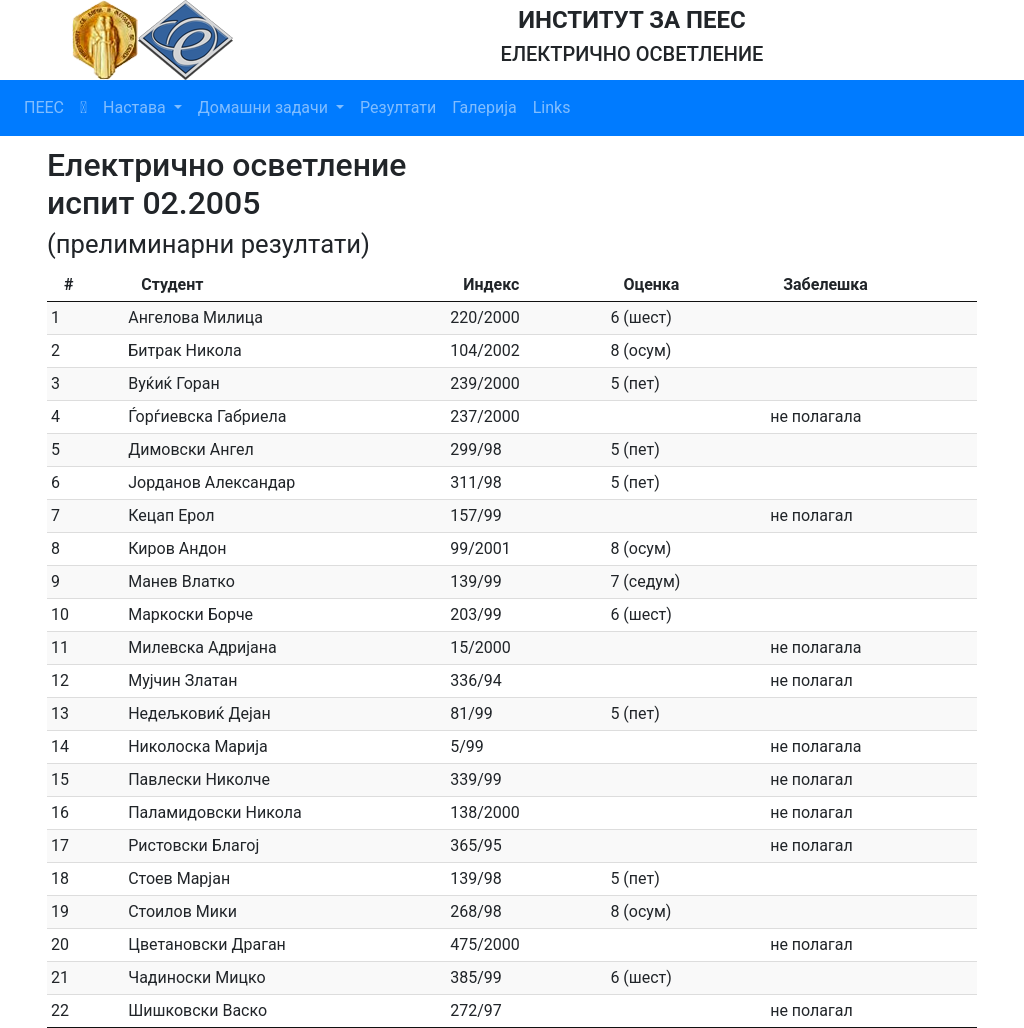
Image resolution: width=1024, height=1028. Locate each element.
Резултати (398, 107)
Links (552, 107)
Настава (136, 107)
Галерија (484, 107)
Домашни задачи (265, 107)
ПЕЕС (44, 107)
